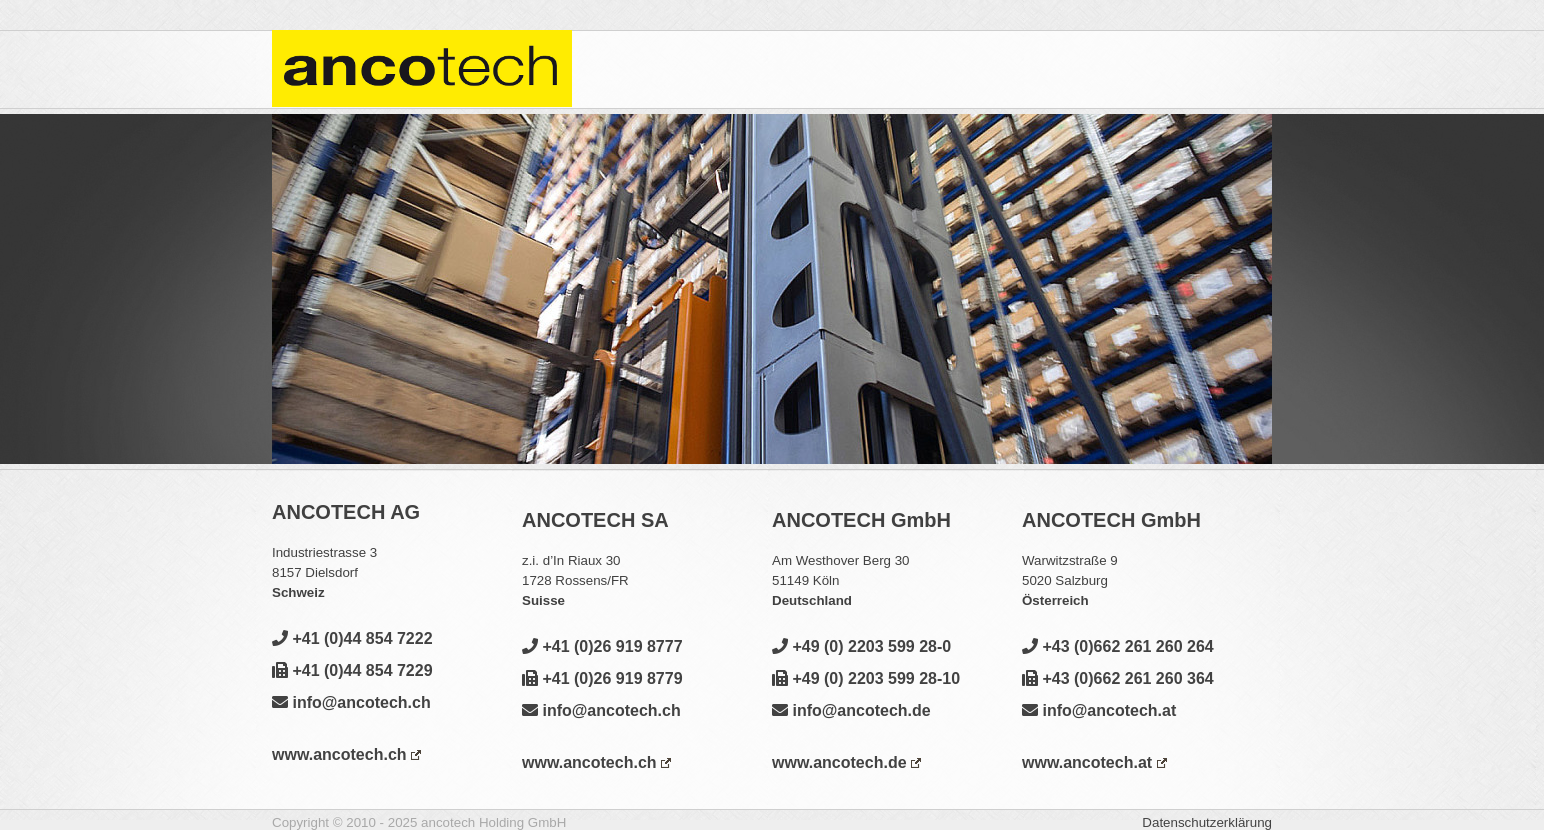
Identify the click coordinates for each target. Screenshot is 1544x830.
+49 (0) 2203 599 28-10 (866, 678)
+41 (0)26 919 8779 (602, 678)
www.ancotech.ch (346, 754)
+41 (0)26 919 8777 (602, 646)
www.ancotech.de (846, 762)
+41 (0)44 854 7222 (352, 638)
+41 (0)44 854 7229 (352, 670)
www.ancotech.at (1094, 762)
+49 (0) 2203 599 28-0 (861, 646)
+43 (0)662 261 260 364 (1118, 678)
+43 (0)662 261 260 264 (1118, 646)
